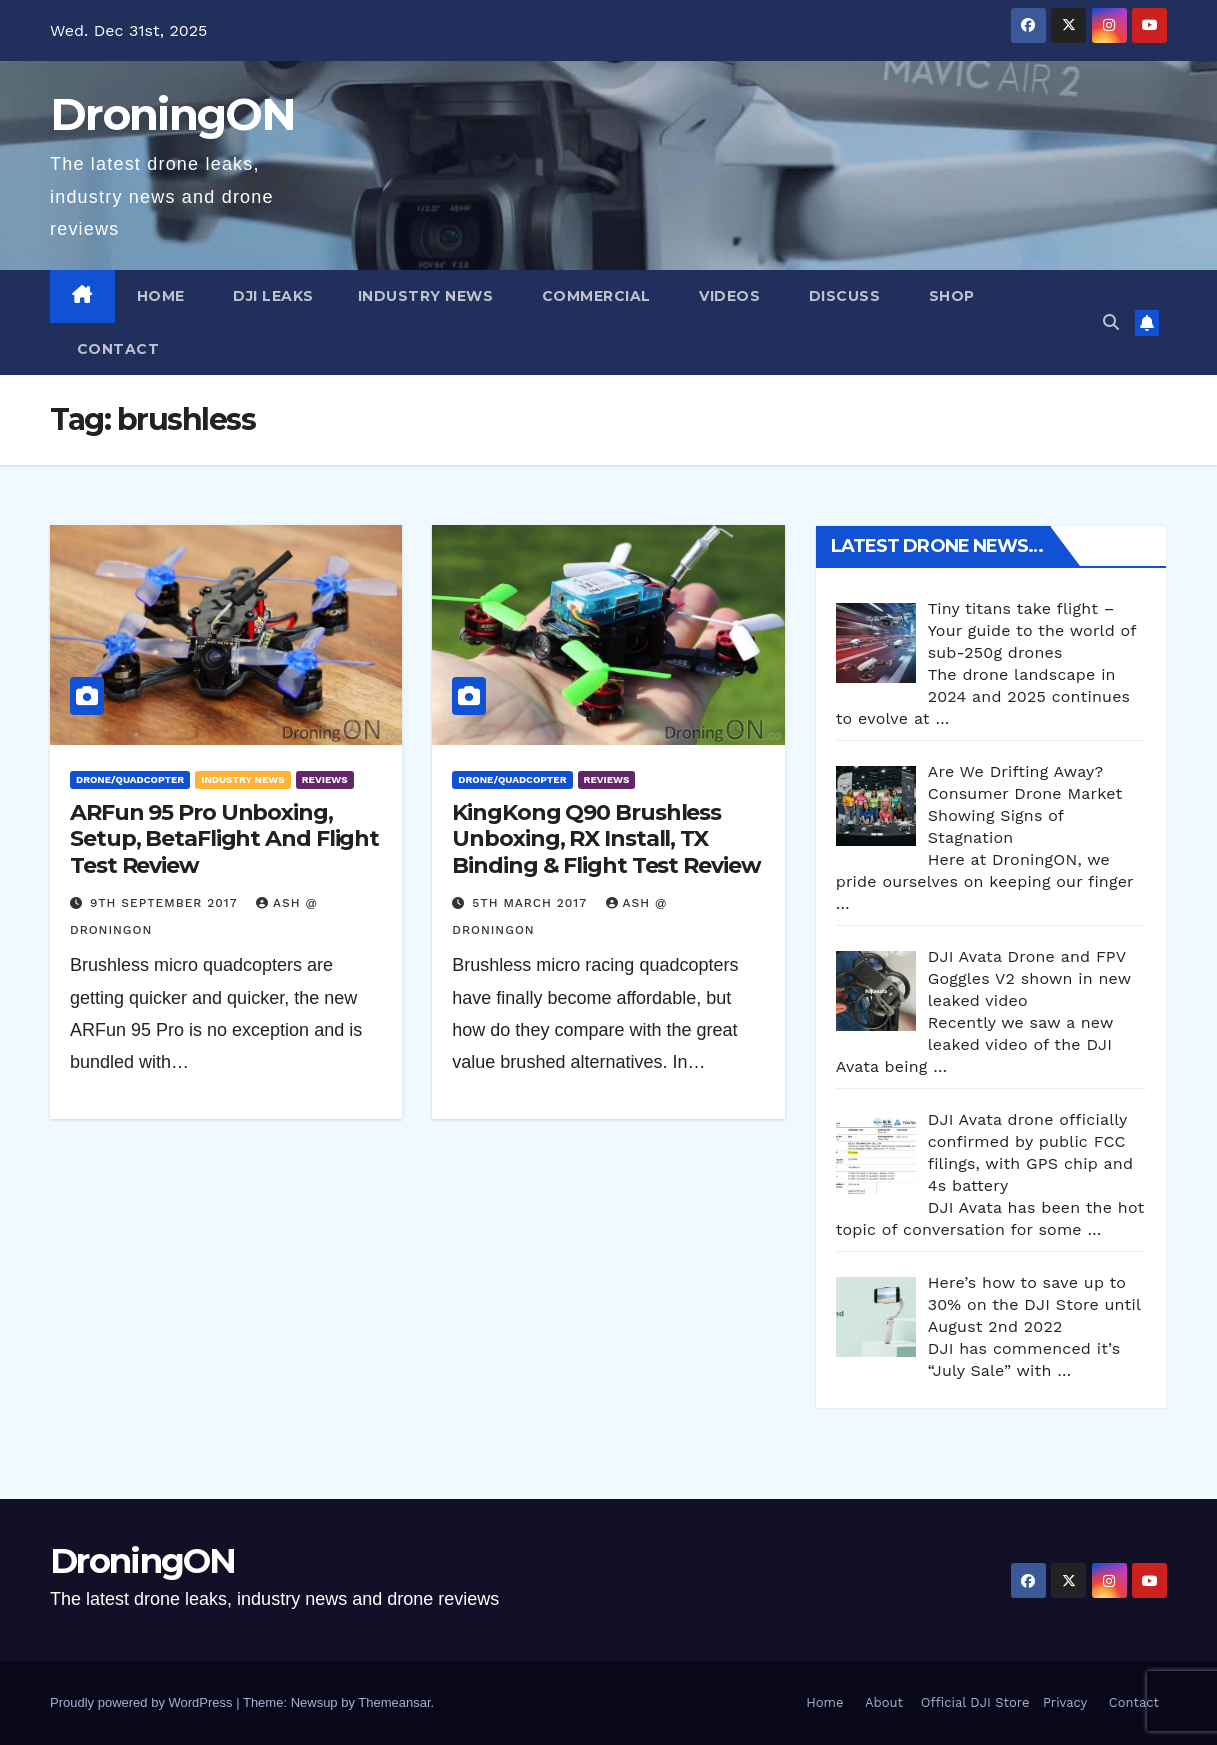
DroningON (173, 114)
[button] (1111, 322)
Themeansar (394, 1702)
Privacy (1065, 1702)
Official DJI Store (972, 1702)
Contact (115, 349)
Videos (728, 296)
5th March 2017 (531, 903)
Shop (949, 296)
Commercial (594, 296)
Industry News (426, 296)
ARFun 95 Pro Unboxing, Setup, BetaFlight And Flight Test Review (224, 839)
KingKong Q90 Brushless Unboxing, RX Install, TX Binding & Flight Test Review (606, 839)
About (884, 1702)
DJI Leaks (271, 296)
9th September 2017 (166, 903)
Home (161, 296)
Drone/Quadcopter (130, 779)
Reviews (325, 779)
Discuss (842, 296)
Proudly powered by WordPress (143, 1702)
